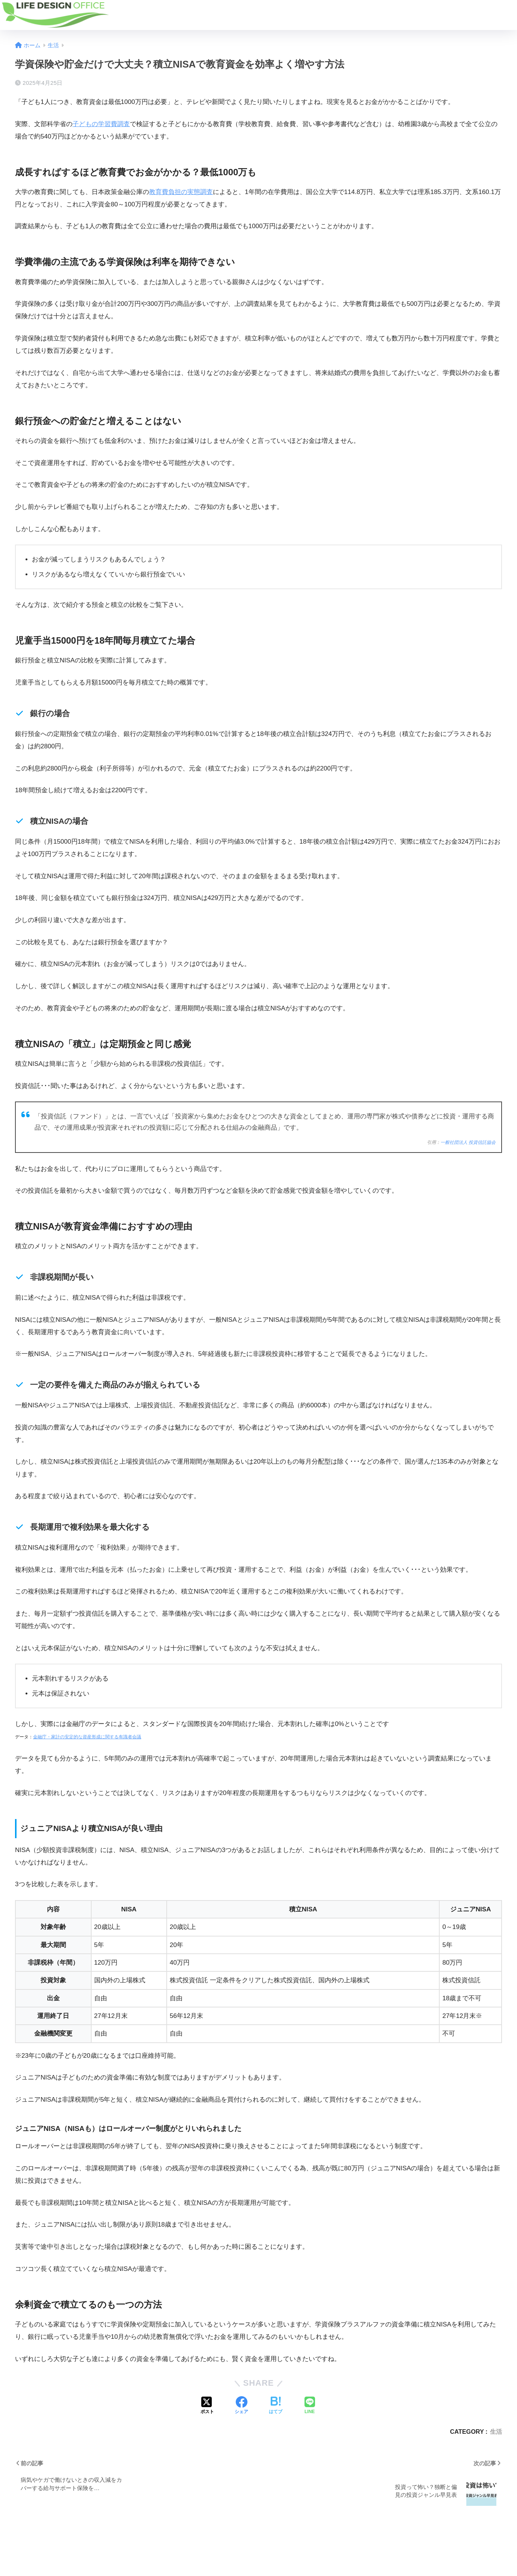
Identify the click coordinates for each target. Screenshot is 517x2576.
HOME (258, 2544)
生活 (496, 2431)
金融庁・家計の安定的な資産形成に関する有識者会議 (87, 1736)
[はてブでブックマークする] (275, 2406)
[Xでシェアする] (207, 2406)
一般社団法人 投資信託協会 (468, 1142)
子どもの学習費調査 (101, 124)
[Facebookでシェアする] (241, 2406)
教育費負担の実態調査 (181, 192)
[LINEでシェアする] (309, 2406)
